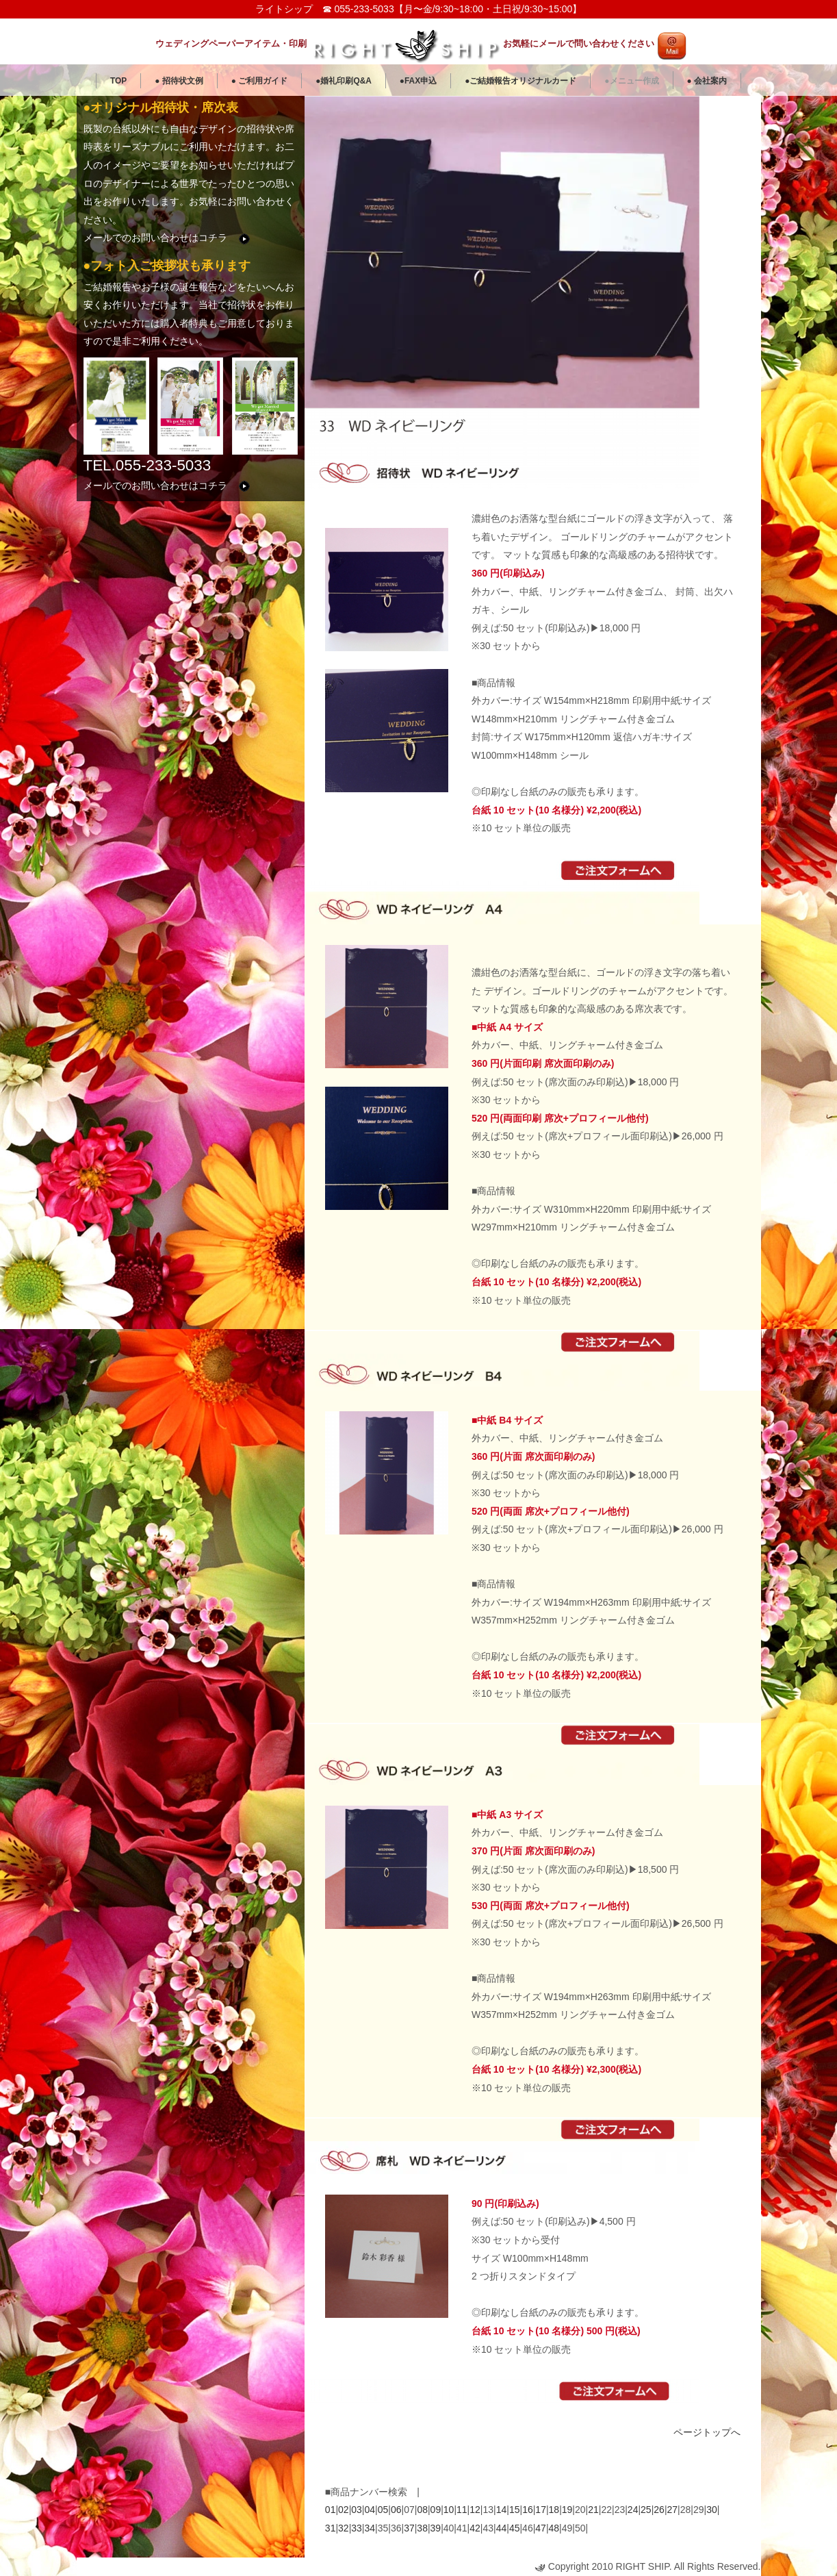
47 (540, 2528)
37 (409, 2528)
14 (501, 2509)
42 (474, 2528)
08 (422, 2509)
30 (711, 2509)
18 (554, 2509)
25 (646, 2509)
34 (370, 2528)
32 (343, 2528)
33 (356, 2528)
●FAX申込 (418, 81)
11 (461, 2509)
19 (567, 2509)
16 (527, 2509)
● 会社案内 (707, 81)
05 (383, 2509)
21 (593, 2509)
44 (501, 2528)
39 (435, 2528)
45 (514, 2528)
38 (422, 2528)
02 (343, 2509)
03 (356, 2509)
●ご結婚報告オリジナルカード (520, 81)
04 (370, 2509)
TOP (118, 81)
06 (396, 2509)
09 (435, 2509)
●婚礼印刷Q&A (344, 81)
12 (474, 2509)
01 (330, 2509)
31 (330, 2528)
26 (659, 2509)
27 (672, 2509)
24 (633, 2509)
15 (514, 2509)
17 (540, 2509)
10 (448, 2509)
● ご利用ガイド (259, 81)
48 (554, 2528)
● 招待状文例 (179, 81)
